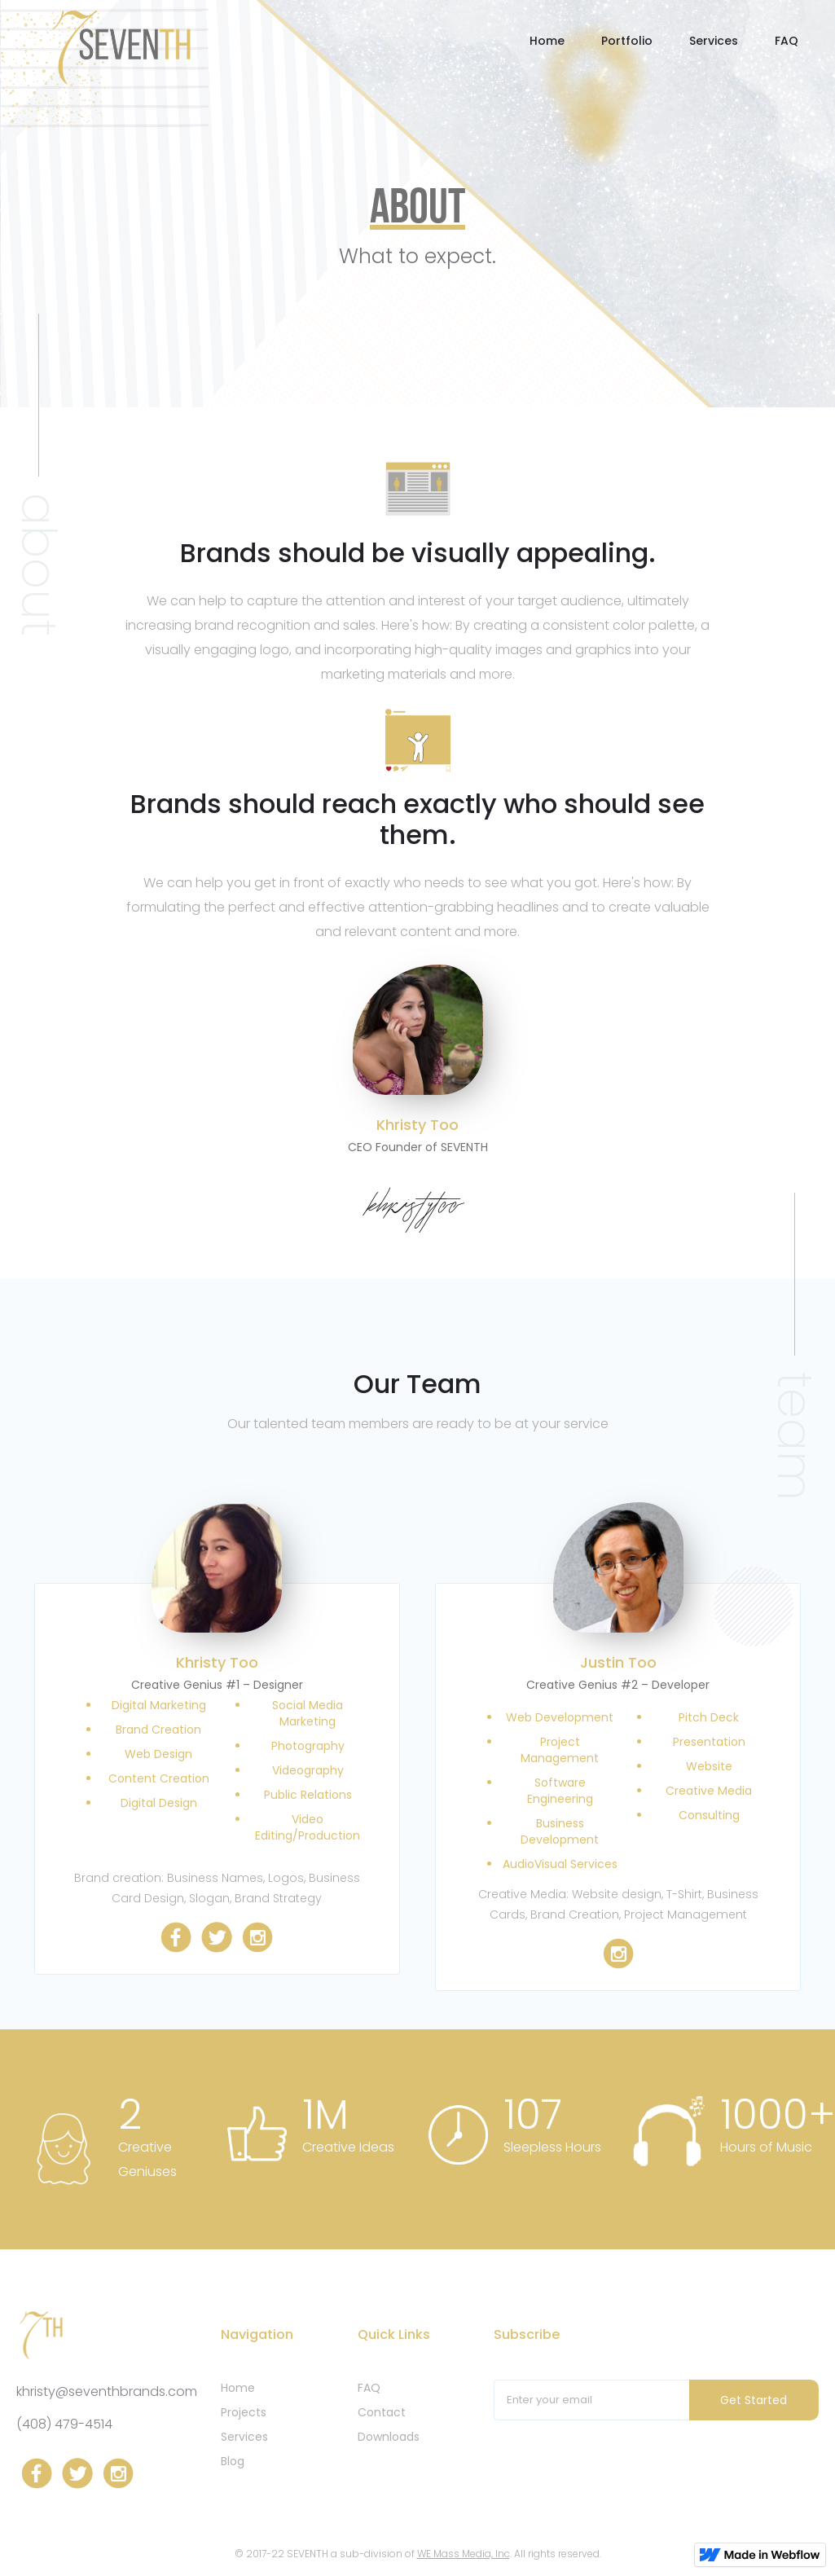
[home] (120, 45)
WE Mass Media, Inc (463, 2554)
